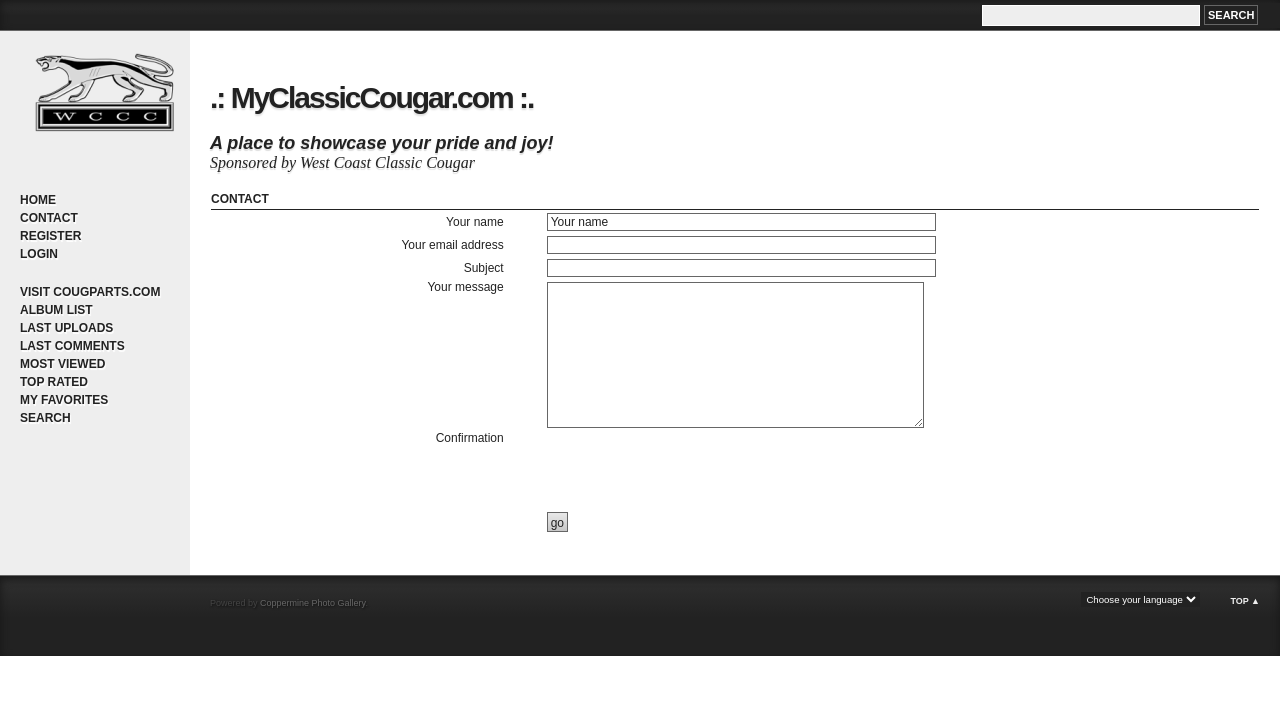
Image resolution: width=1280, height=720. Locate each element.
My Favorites (64, 400)
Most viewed (62, 364)
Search (45, 418)
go (557, 523)
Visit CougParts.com (90, 292)
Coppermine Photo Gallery (312, 603)
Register (50, 236)
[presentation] (697, 470)
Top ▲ (1245, 601)
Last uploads (66, 328)
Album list (56, 310)
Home (38, 200)
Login (39, 254)
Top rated (54, 382)
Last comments (72, 346)
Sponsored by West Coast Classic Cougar (342, 162)
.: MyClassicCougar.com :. (371, 97)
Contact (49, 218)
